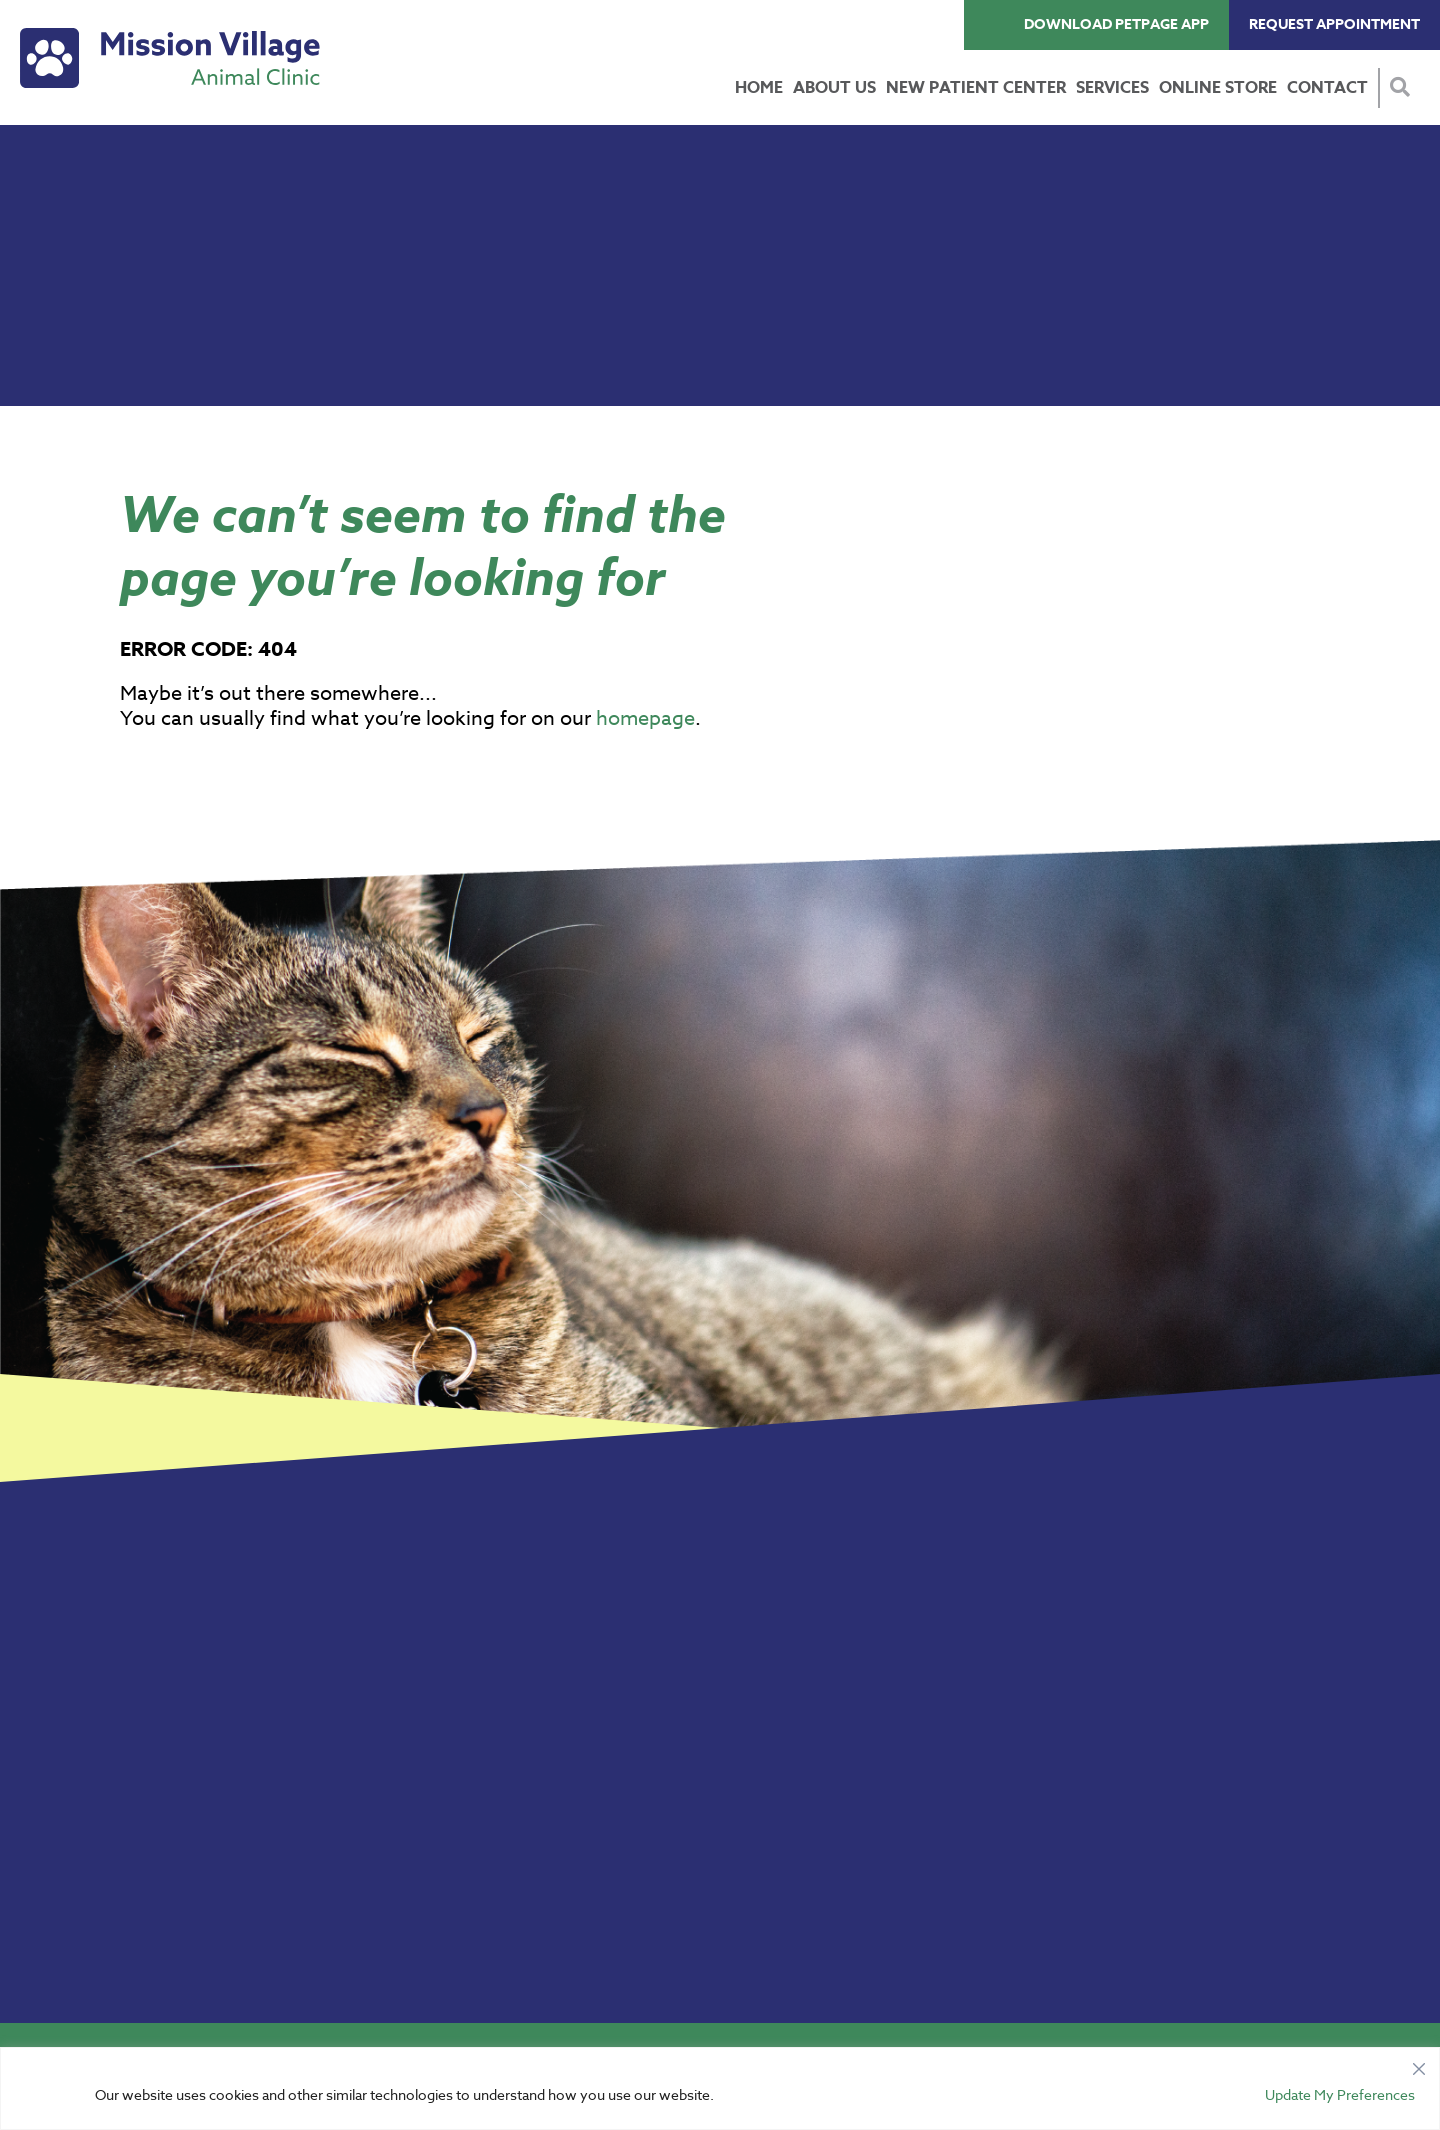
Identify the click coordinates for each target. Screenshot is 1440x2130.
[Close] (1419, 2064)
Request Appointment (1334, 24)
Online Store (1218, 88)
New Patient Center (976, 88)
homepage (645, 718)
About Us (834, 88)
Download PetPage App (1116, 24)
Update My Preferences (1340, 2094)
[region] (720, 2088)
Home (759, 88)
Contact (1327, 88)
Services (1112, 88)
